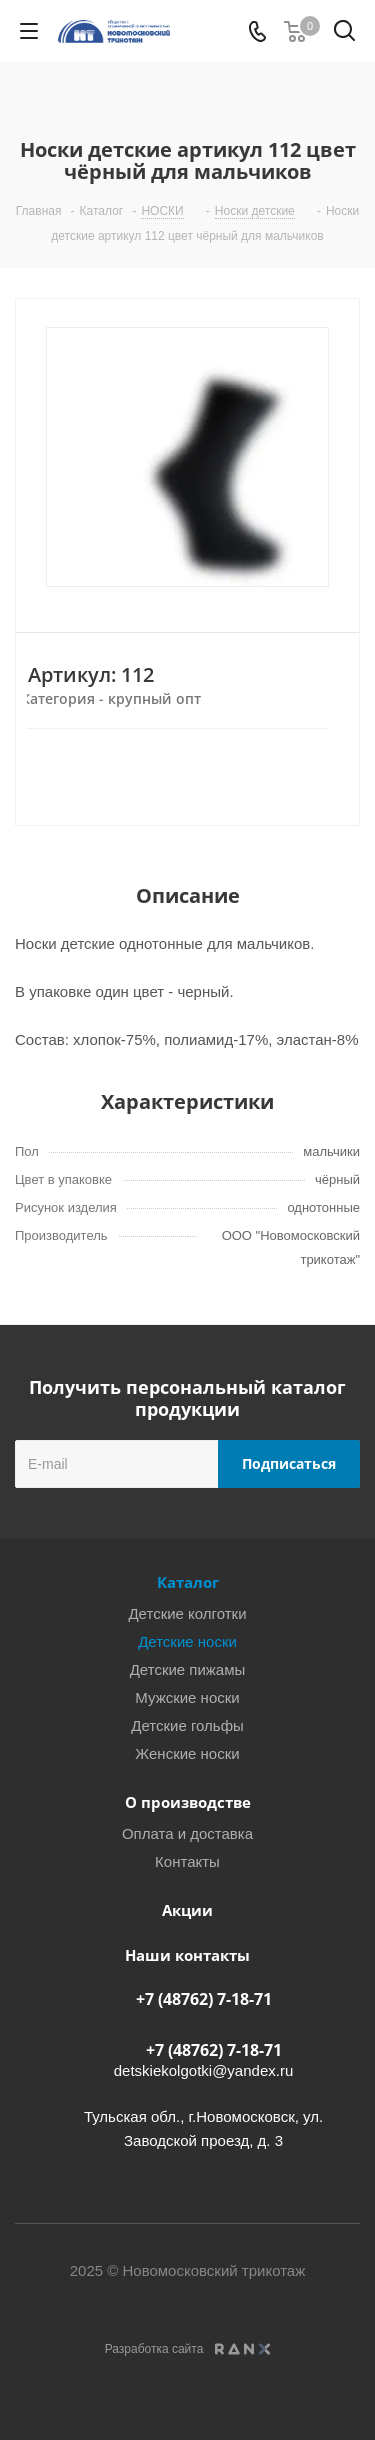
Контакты (187, 1861)
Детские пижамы (188, 1669)
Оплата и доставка (187, 1833)
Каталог (188, 1582)
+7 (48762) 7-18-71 (204, 1999)
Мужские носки (187, 1697)
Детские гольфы (187, 1725)
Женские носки (187, 1753)
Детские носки (187, 1641)
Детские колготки (187, 1613)
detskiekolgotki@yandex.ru (204, 2070)
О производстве (188, 1802)
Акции (187, 1910)
